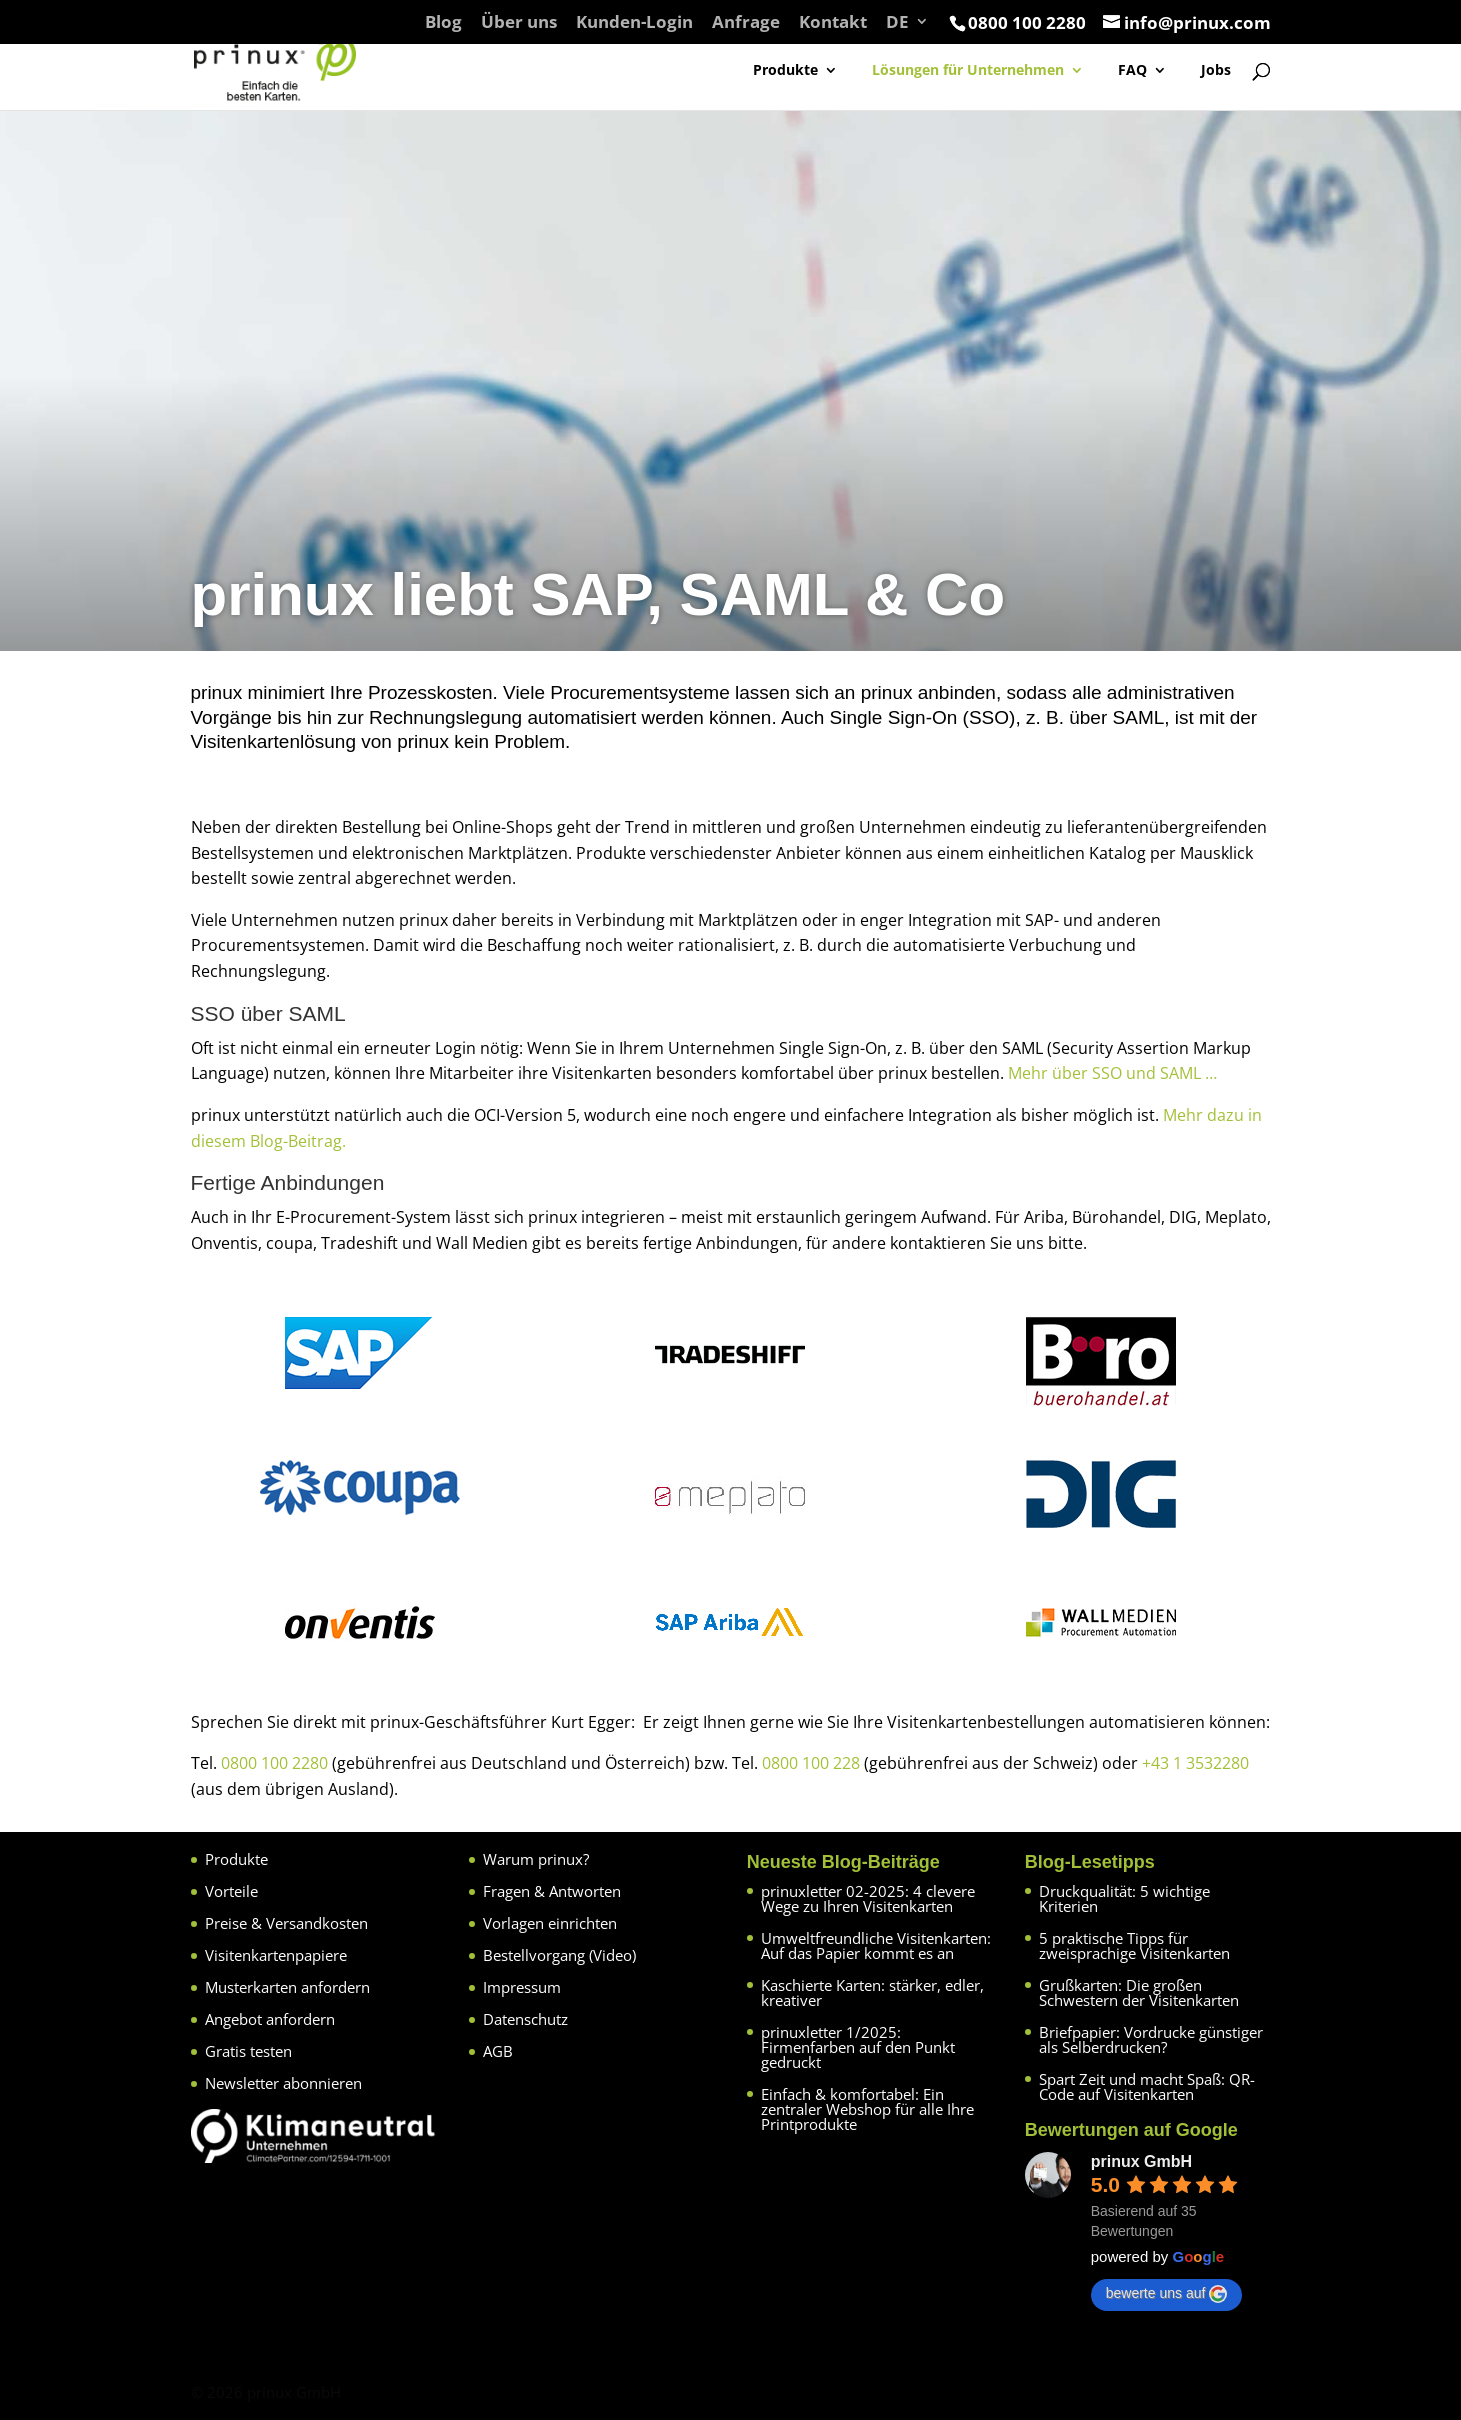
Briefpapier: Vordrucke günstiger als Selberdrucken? (1151, 2039)
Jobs (1216, 71)
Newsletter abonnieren (283, 2083)
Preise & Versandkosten (286, 1923)
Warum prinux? (536, 1859)
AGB (498, 2051)
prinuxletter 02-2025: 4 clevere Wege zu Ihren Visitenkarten (868, 1898)
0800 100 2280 (274, 1763)
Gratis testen (248, 2051)
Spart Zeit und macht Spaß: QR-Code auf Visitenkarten (1147, 2086)
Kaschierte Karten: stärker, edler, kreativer (872, 1992)
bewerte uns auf (1167, 2294)
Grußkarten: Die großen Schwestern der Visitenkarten (1139, 1992)
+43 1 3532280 (1195, 1763)
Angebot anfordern (270, 2019)
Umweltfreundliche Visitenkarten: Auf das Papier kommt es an (876, 1945)
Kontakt (833, 23)
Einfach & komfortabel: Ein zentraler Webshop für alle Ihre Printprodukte (867, 2109)
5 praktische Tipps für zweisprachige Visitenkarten (1134, 1945)
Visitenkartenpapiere (276, 1955)
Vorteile (231, 1891)
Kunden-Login (634, 23)
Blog (443, 23)
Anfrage (746, 23)
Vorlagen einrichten (550, 1923)
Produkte (785, 71)
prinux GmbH (1141, 2161)
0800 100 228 (811, 1763)
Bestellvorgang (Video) (559, 1955)
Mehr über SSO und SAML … (1112, 1073)
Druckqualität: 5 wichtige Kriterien (1124, 1898)
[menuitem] (907, 28)
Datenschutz (525, 2019)
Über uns (519, 23)
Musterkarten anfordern (287, 1987)
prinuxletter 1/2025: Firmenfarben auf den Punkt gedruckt (858, 2047)
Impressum (522, 1987)
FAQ (1132, 71)
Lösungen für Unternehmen (968, 71)
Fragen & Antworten (552, 1891)
